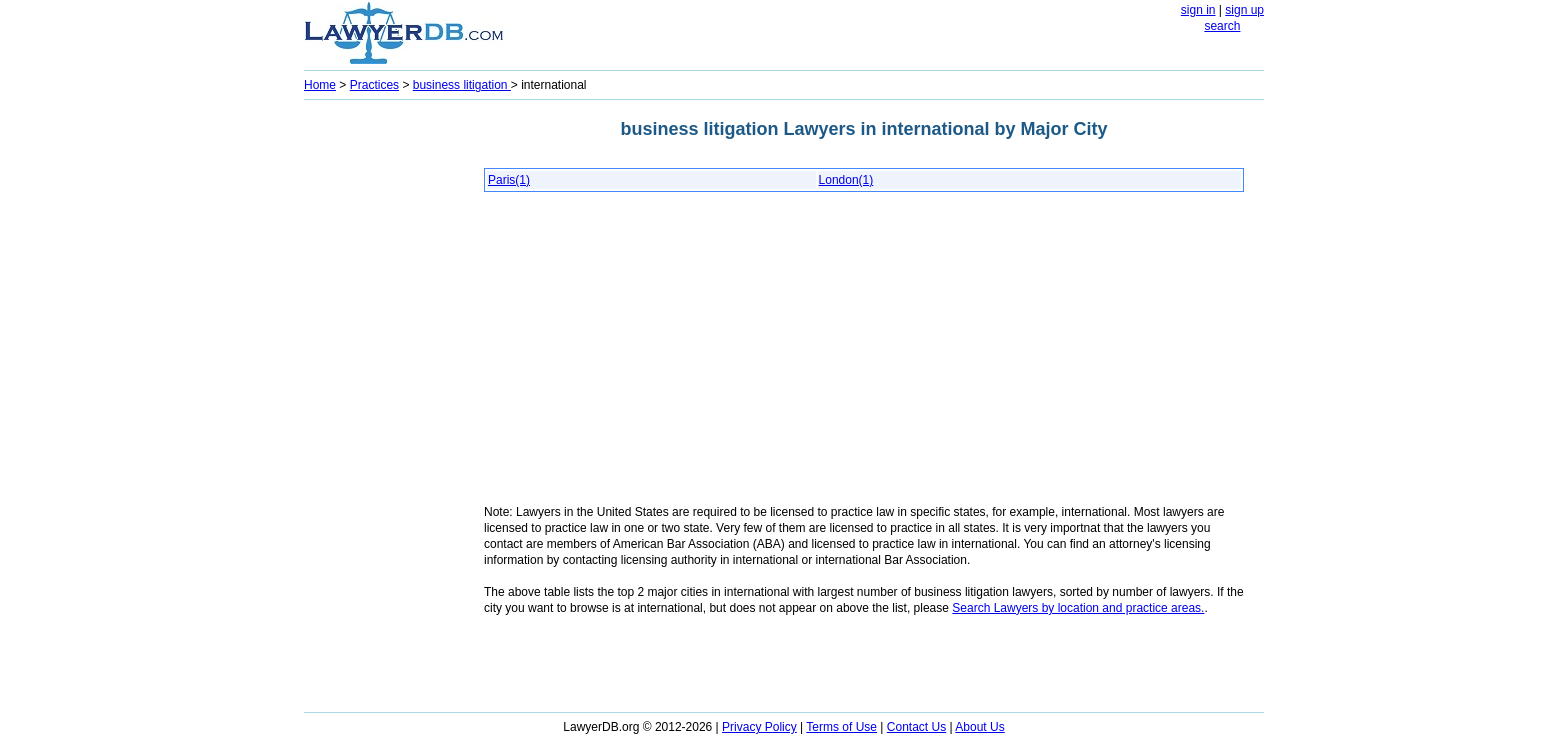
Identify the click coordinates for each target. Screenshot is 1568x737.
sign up (1244, 10)
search (1222, 26)
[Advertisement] (384, 406)
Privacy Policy (759, 727)
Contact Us (916, 727)
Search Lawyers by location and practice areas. (1078, 608)
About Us (979, 727)
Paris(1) (509, 180)
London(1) (846, 180)
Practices (374, 85)
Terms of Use (841, 727)
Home (320, 85)
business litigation (462, 85)
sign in (1198, 10)
